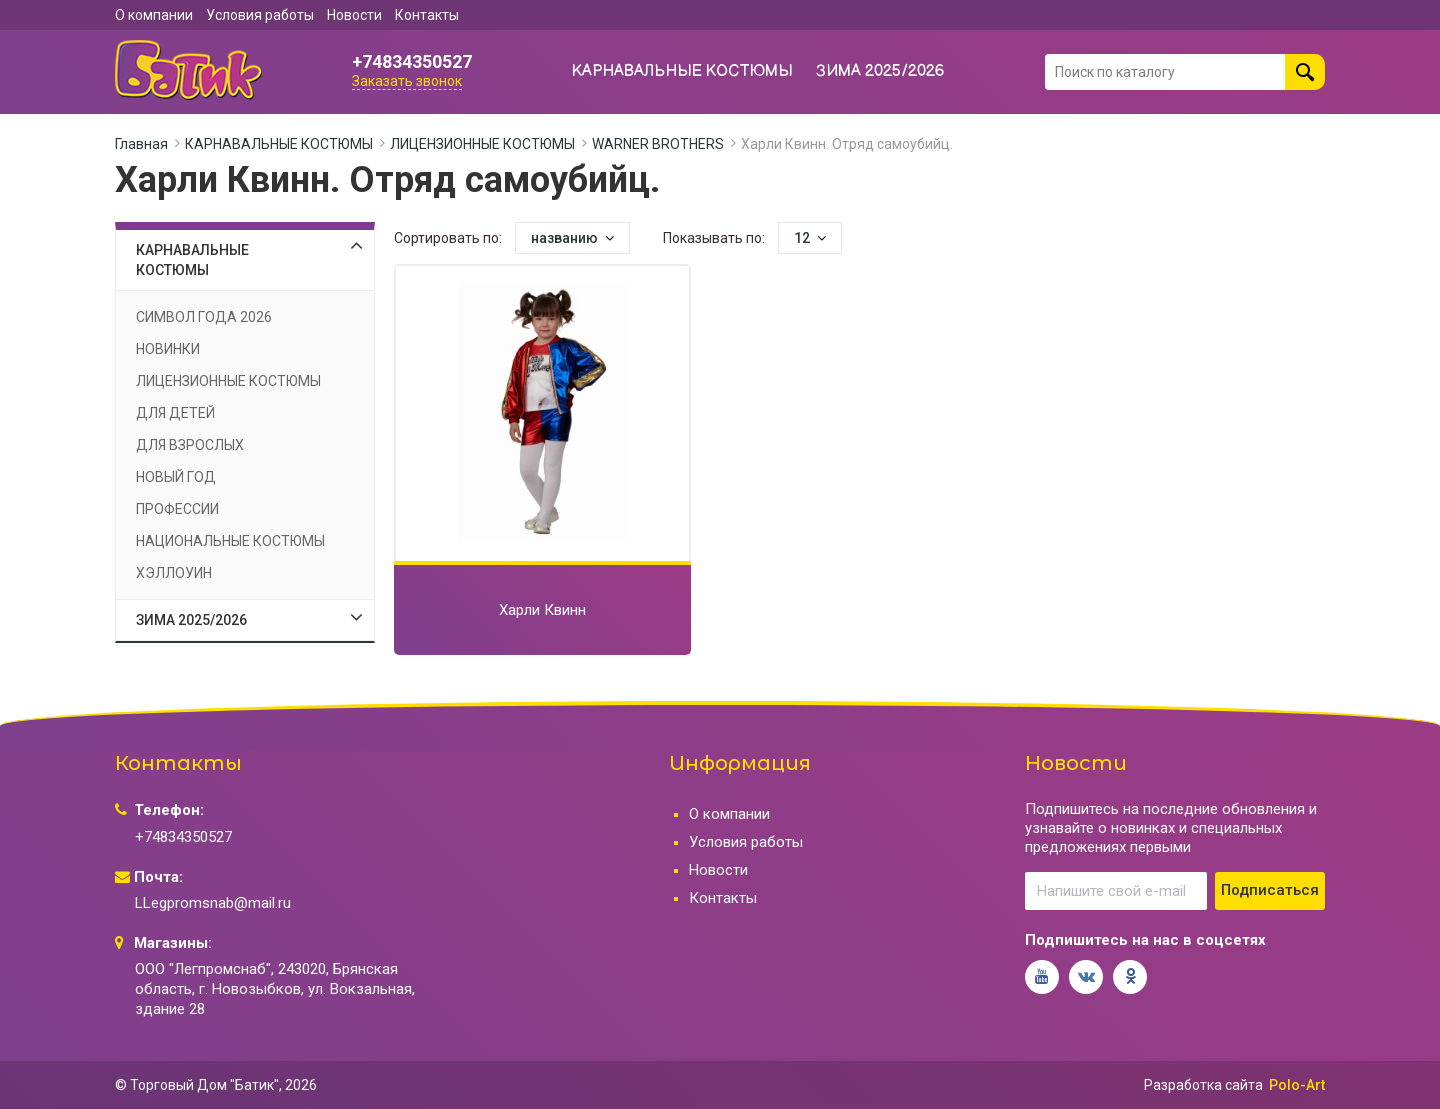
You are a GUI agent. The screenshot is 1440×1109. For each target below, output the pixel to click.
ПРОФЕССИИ (177, 509)
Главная (141, 144)
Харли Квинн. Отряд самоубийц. (847, 144)
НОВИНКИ (168, 349)
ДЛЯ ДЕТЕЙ (175, 413)
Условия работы (260, 15)
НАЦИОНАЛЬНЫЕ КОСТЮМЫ (230, 541)
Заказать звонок (407, 81)
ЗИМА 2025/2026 (880, 71)
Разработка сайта (1203, 1085)
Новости (354, 15)
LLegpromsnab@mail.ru (213, 903)
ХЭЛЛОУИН (174, 573)
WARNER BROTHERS (658, 144)
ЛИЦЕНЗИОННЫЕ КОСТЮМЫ (482, 144)
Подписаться (1270, 890)
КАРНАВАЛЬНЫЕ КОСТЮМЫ (682, 71)
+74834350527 (412, 62)
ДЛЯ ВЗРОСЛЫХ (190, 445)
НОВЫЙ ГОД (176, 477)
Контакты (427, 15)
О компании (154, 15)
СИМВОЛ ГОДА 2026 (204, 317)
